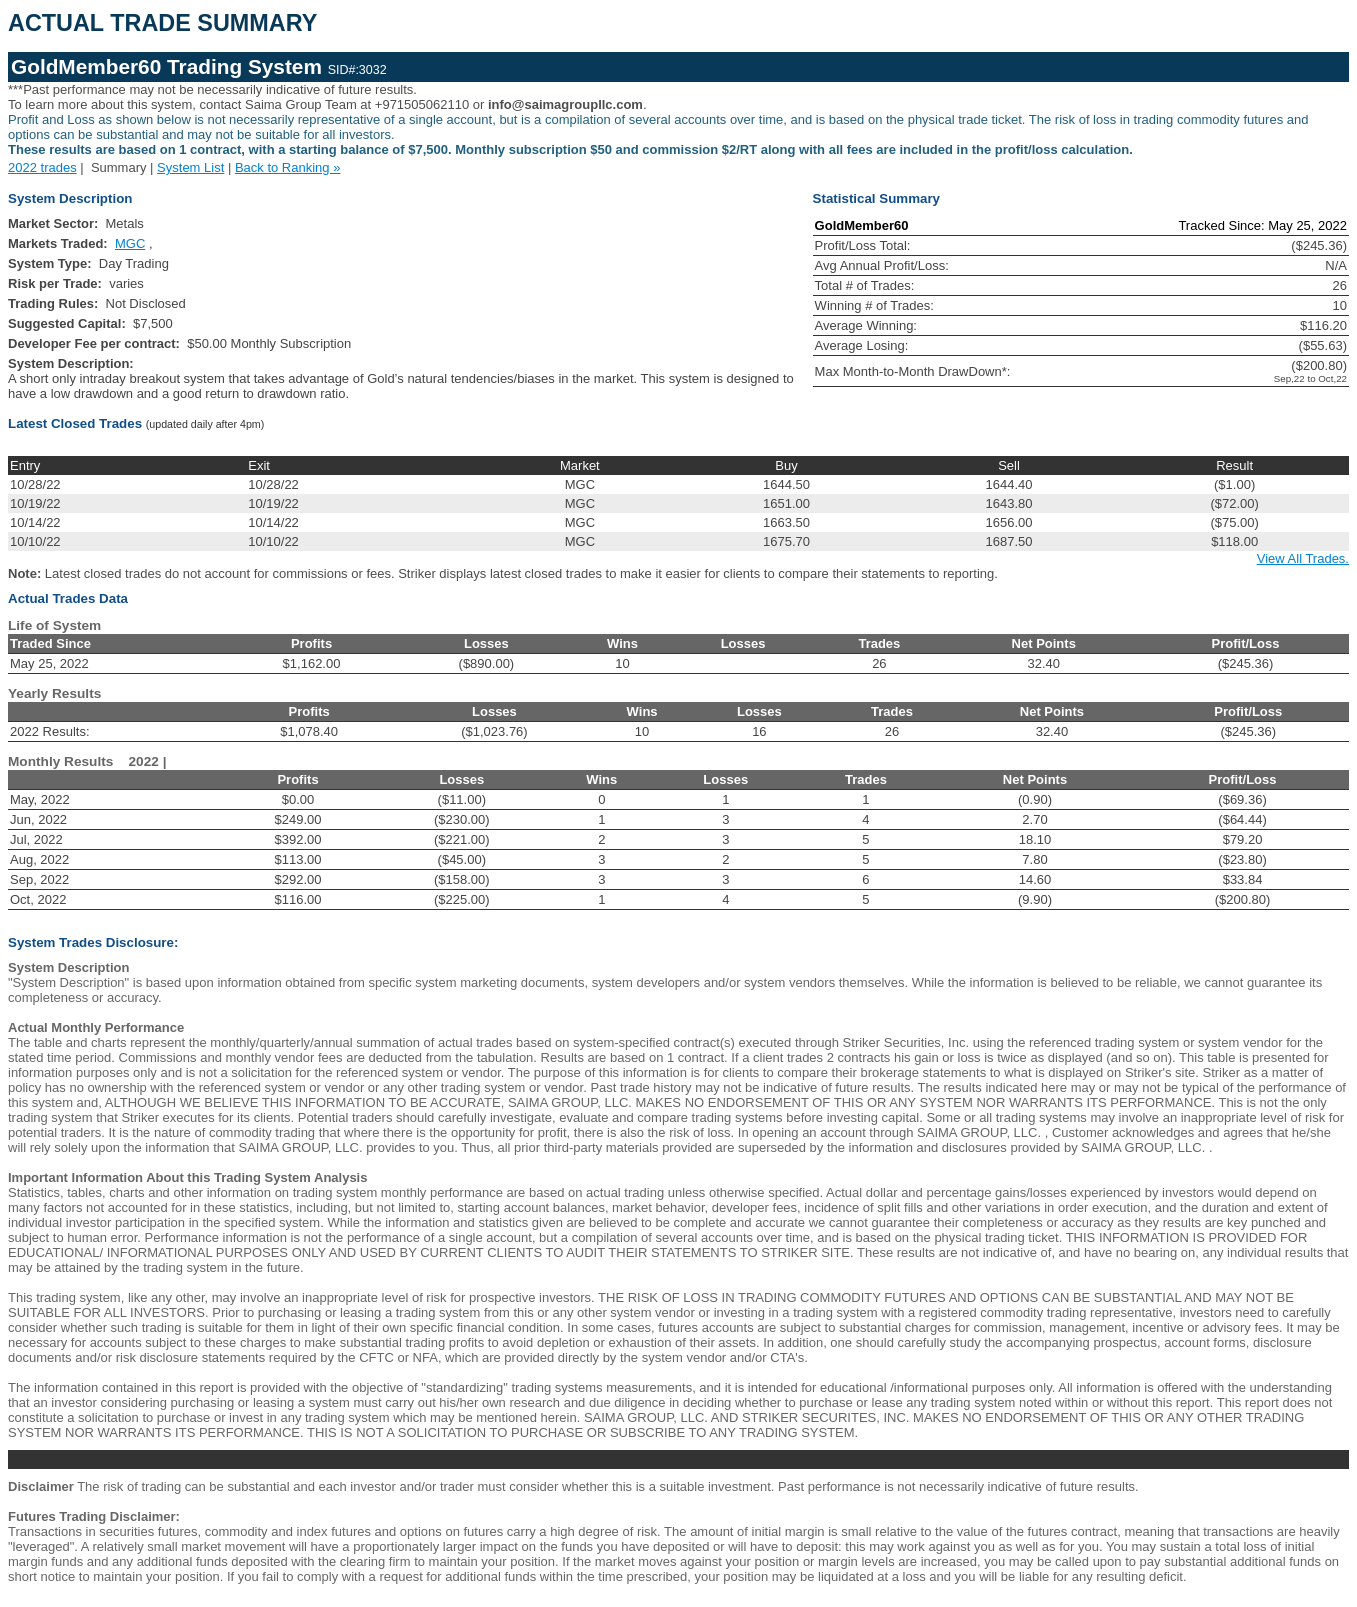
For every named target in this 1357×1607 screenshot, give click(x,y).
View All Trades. (1303, 558)
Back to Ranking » (288, 167)
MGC (130, 243)
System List (190, 167)
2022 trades (42, 167)
